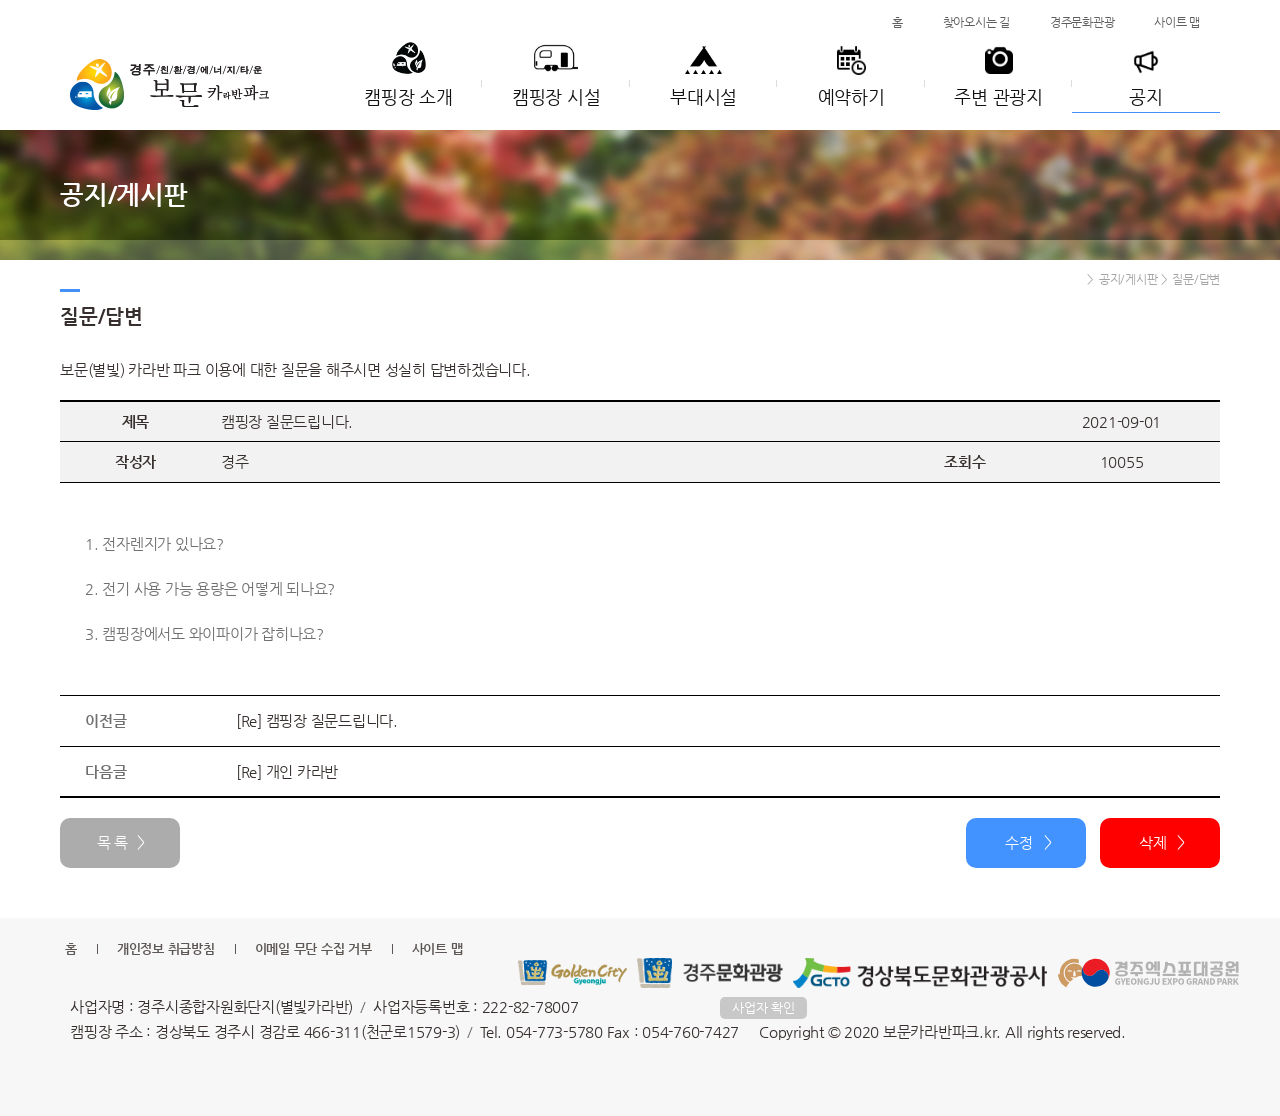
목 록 (112, 842)
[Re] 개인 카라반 (287, 771)
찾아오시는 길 (976, 22)
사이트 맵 (1177, 22)
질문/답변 (1196, 279)
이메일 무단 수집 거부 (313, 948)
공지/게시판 (1128, 279)
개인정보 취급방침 (166, 948)
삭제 (1153, 842)
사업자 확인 (763, 1007)
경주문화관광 (1082, 22)
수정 (1019, 842)
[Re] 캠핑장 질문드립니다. (317, 720)
